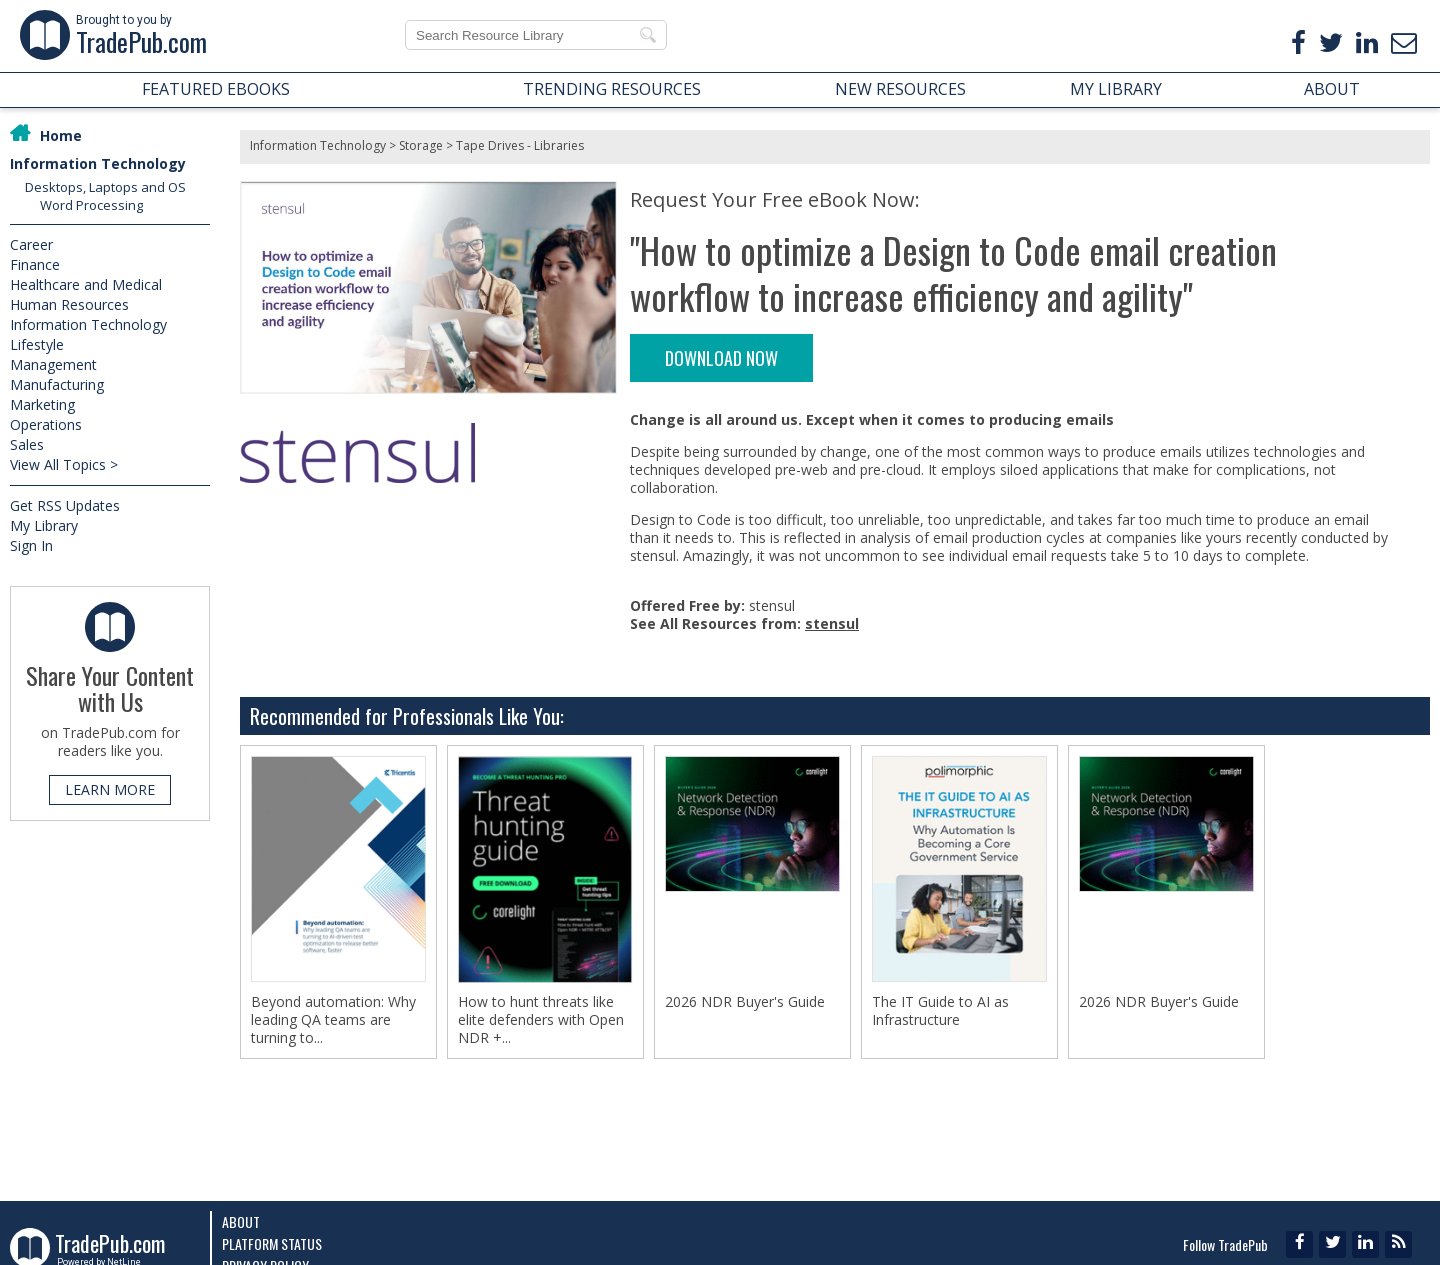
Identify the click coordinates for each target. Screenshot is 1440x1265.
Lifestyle (37, 344)
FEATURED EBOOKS (216, 89)
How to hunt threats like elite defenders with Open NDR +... (541, 1020)
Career (31, 244)
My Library (44, 525)
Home (61, 135)
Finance (35, 264)
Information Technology (98, 163)
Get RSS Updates (65, 505)
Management (53, 364)
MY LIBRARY (1116, 89)
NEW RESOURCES (900, 89)
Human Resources (69, 304)
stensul (832, 623)
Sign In (31, 545)
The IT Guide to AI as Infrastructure (940, 1011)
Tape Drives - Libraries (520, 145)
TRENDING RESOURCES (612, 89)
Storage (421, 145)
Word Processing (91, 205)
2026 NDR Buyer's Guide (745, 1002)
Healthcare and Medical (86, 284)
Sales (27, 444)
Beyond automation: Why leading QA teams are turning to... (333, 1020)
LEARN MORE (110, 789)
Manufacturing (57, 384)
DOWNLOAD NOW (721, 358)
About (241, 1221)
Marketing (42, 404)
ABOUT (1332, 89)
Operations (46, 424)
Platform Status (272, 1243)
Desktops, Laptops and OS (105, 187)
